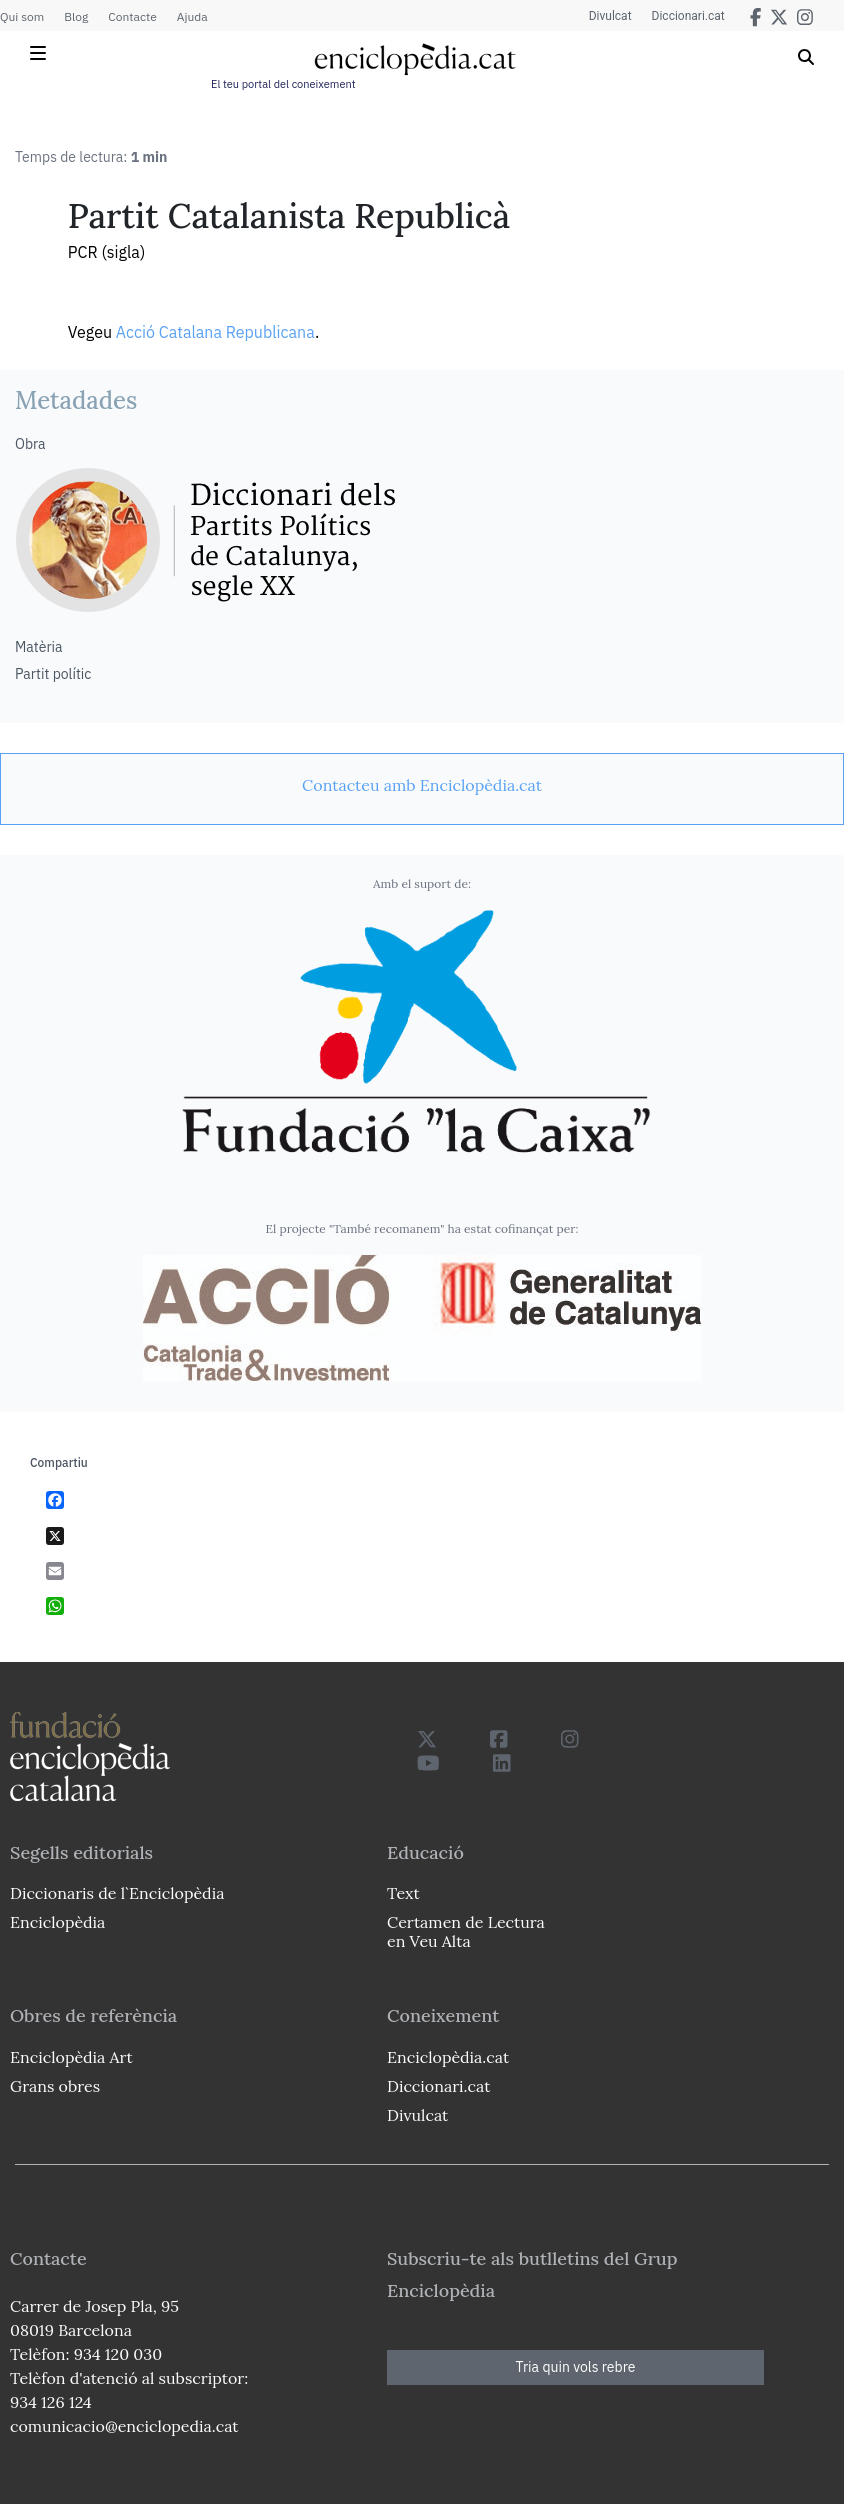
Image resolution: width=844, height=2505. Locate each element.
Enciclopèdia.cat (448, 2057)
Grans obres (55, 2086)
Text (403, 1893)
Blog (76, 16)
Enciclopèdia (57, 1922)
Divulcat (610, 16)
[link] (422, 785)
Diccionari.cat (688, 16)
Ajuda (192, 16)
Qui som (22, 16)
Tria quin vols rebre (576, 2367)
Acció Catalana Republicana (215, 332)
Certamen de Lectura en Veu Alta (466, 1931)
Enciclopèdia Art (71, 2057)
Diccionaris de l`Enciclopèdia (117, 1893)
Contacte (132, 16)
